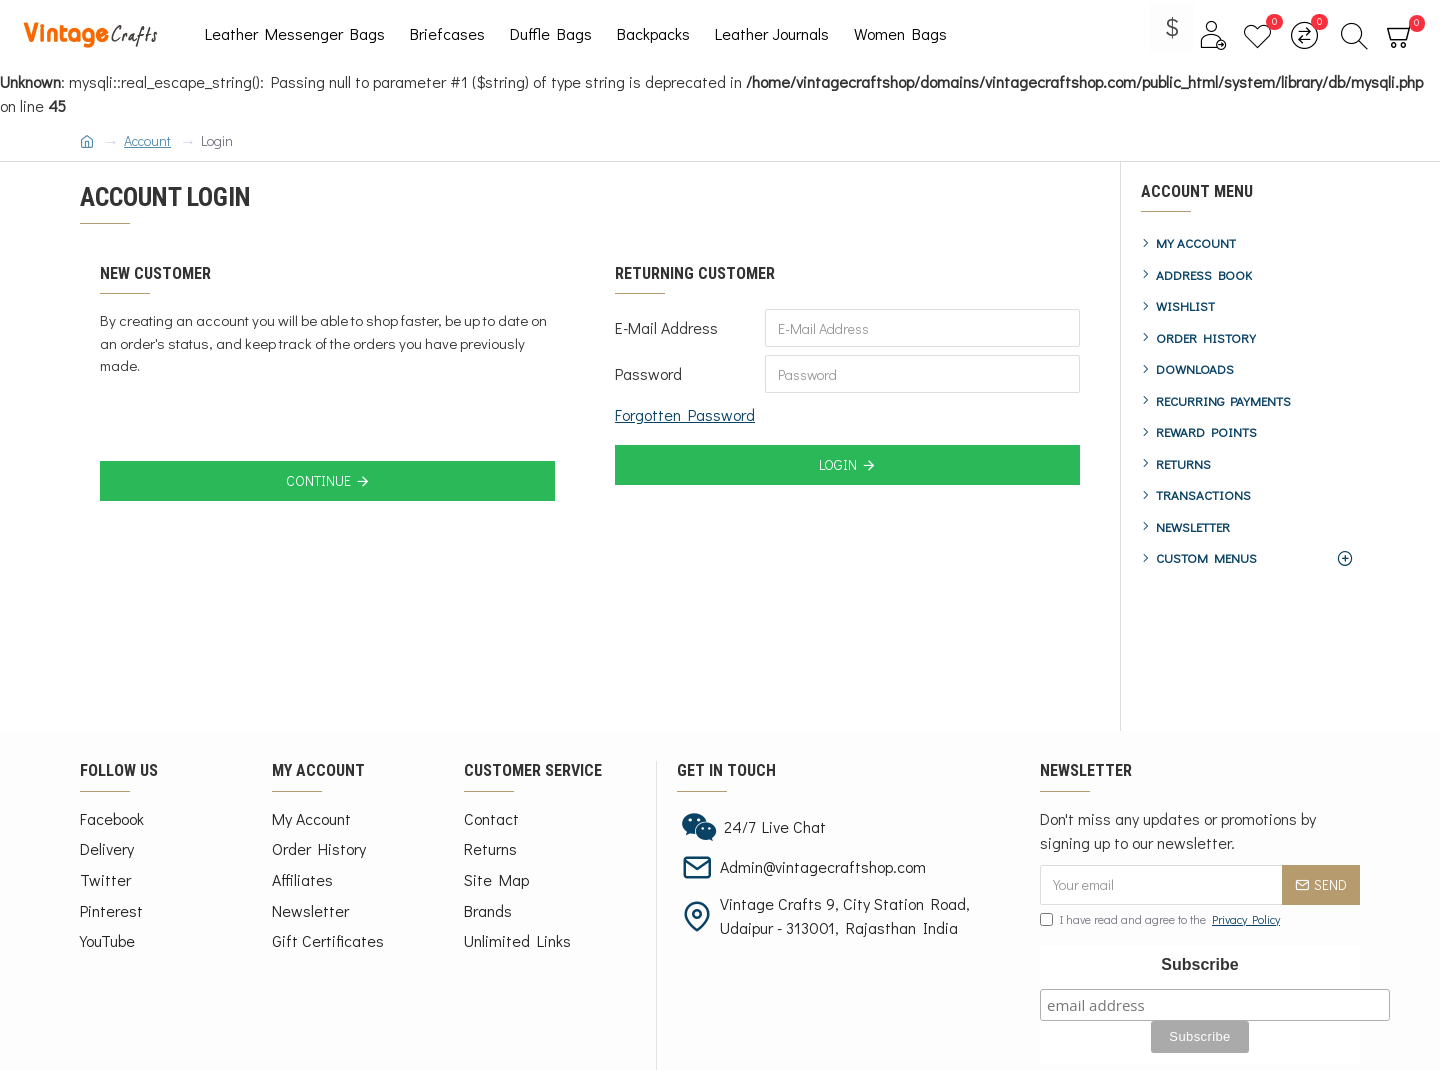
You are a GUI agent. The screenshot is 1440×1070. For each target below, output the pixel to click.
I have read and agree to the (1161, 919)
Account (147, 140)
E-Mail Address (666, 327)
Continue (318, 480)
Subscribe (1199, 964)
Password (648, 373)
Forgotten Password (685, 414)
